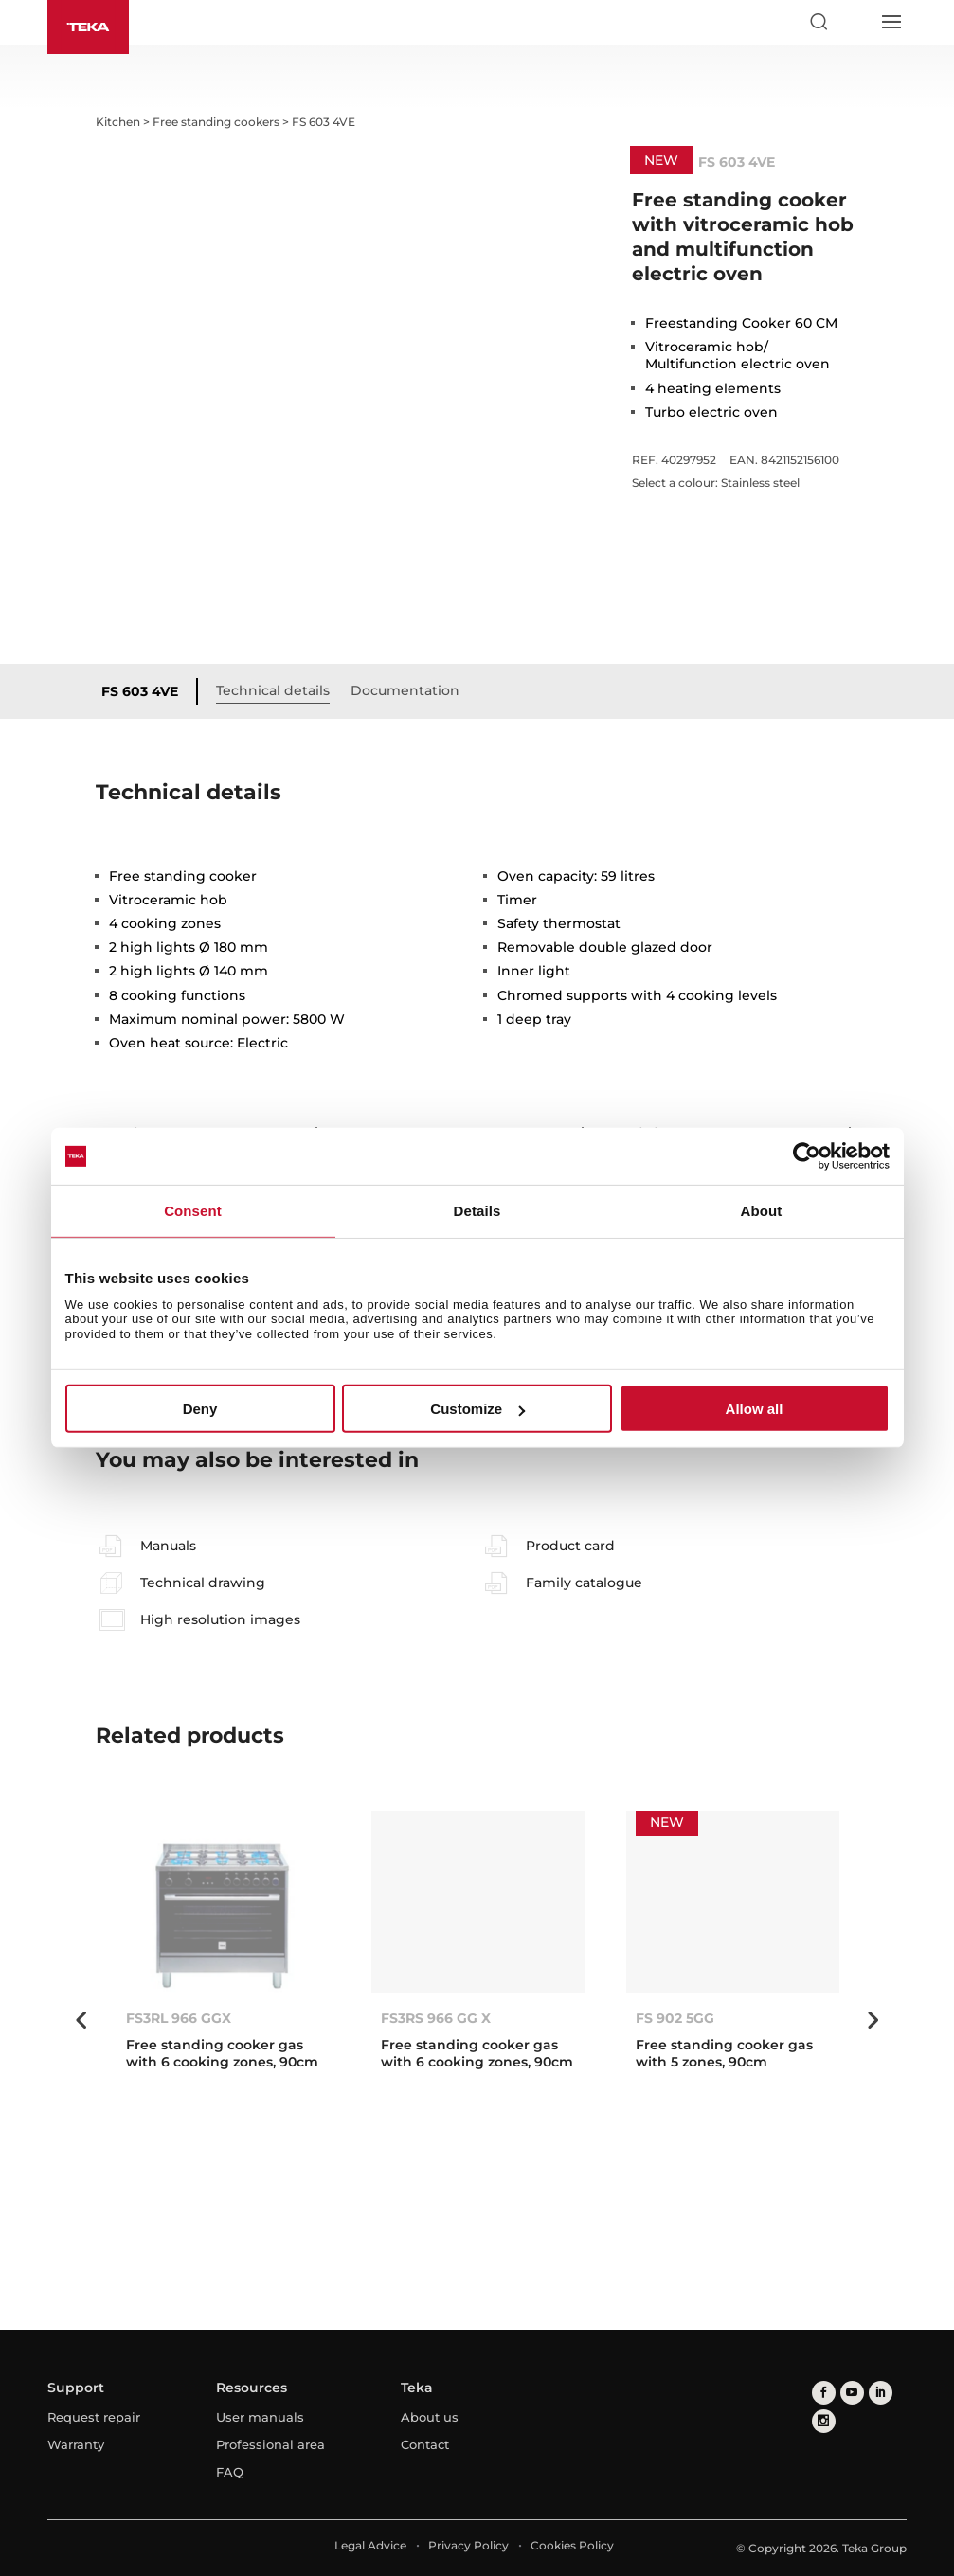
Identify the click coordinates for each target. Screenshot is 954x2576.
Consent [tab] (193, 1211)
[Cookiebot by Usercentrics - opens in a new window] (807, 1156)
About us (430, 2416)
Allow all (754, 1409)
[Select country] (854, 21)
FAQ (229, 2471)
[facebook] (824, 2393)
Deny (200, 1409)
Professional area (270, 2444)
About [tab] (762, 1211)
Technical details (273, 690)
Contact (425, 2444)
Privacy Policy (468, 2545)
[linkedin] (880, 2393)
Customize (477, 1409)
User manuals (260, 2416)
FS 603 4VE (139, 691)
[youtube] (852, 2393)
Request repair (93, 2416)
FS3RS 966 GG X (436, 2018)
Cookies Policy (572, 2545)
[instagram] (824, 2421)
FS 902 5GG (675, 2018)
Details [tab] (477, 1211)
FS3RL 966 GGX (178, 2018)
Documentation (405, 690)
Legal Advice (370, 2545)
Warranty (75, 2444)
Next (872, 2020)
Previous (81, 2020)
